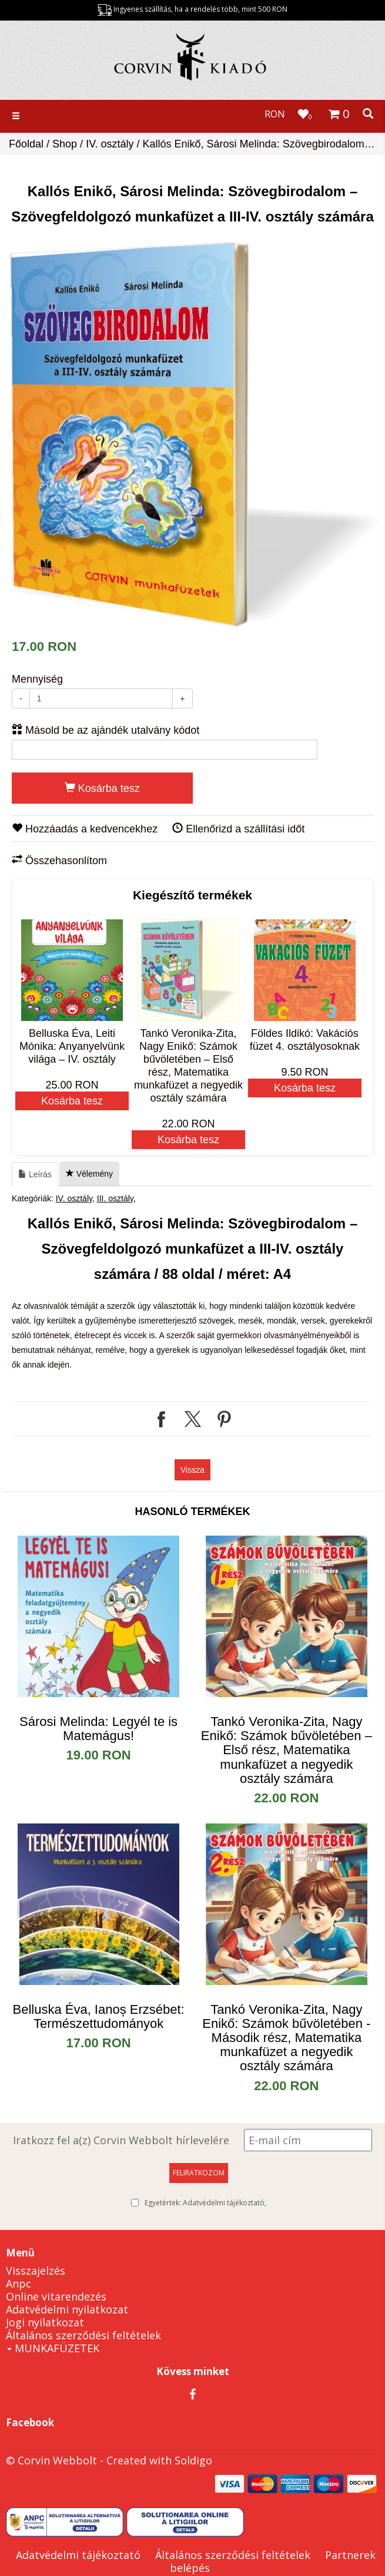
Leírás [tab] (35, 1174)
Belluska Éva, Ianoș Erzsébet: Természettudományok (98, 2016)
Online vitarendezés (56, 2296)
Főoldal (26, 144)
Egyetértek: (205, 2203)
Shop (64, 144)
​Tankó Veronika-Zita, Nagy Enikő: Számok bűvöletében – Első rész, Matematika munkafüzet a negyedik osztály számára (286, 1750)
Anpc (18, 2283)
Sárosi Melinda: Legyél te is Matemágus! (98, 1728)
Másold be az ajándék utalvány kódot (105, 730)
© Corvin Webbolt (51, 2460)
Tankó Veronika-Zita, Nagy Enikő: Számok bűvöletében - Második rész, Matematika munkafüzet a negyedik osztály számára (286, 2038)
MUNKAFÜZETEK (53, 2348)
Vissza (192, 1470)
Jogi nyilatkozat (45, 2322)
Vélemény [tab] (89, 1173)
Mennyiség (37, 679)
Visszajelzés (35, 2270)
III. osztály (115, 1198)
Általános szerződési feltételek (83, 2335)
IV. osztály (109, 144)
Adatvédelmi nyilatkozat (67, 2309)
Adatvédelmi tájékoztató (224, 2203)
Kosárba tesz (102, 788)
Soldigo (193, 2460)
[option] (195, 435)
